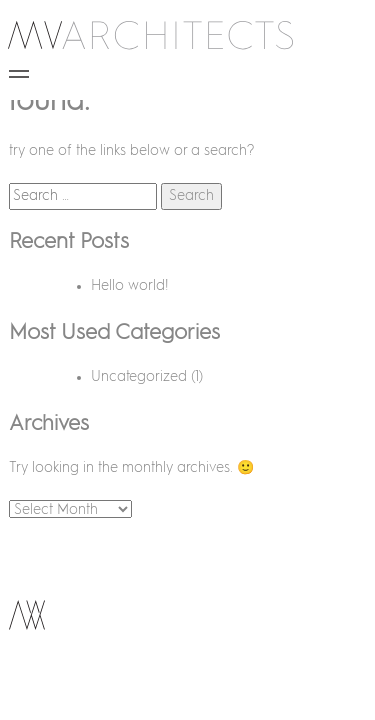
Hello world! (130, 286)
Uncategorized (139, 377)
